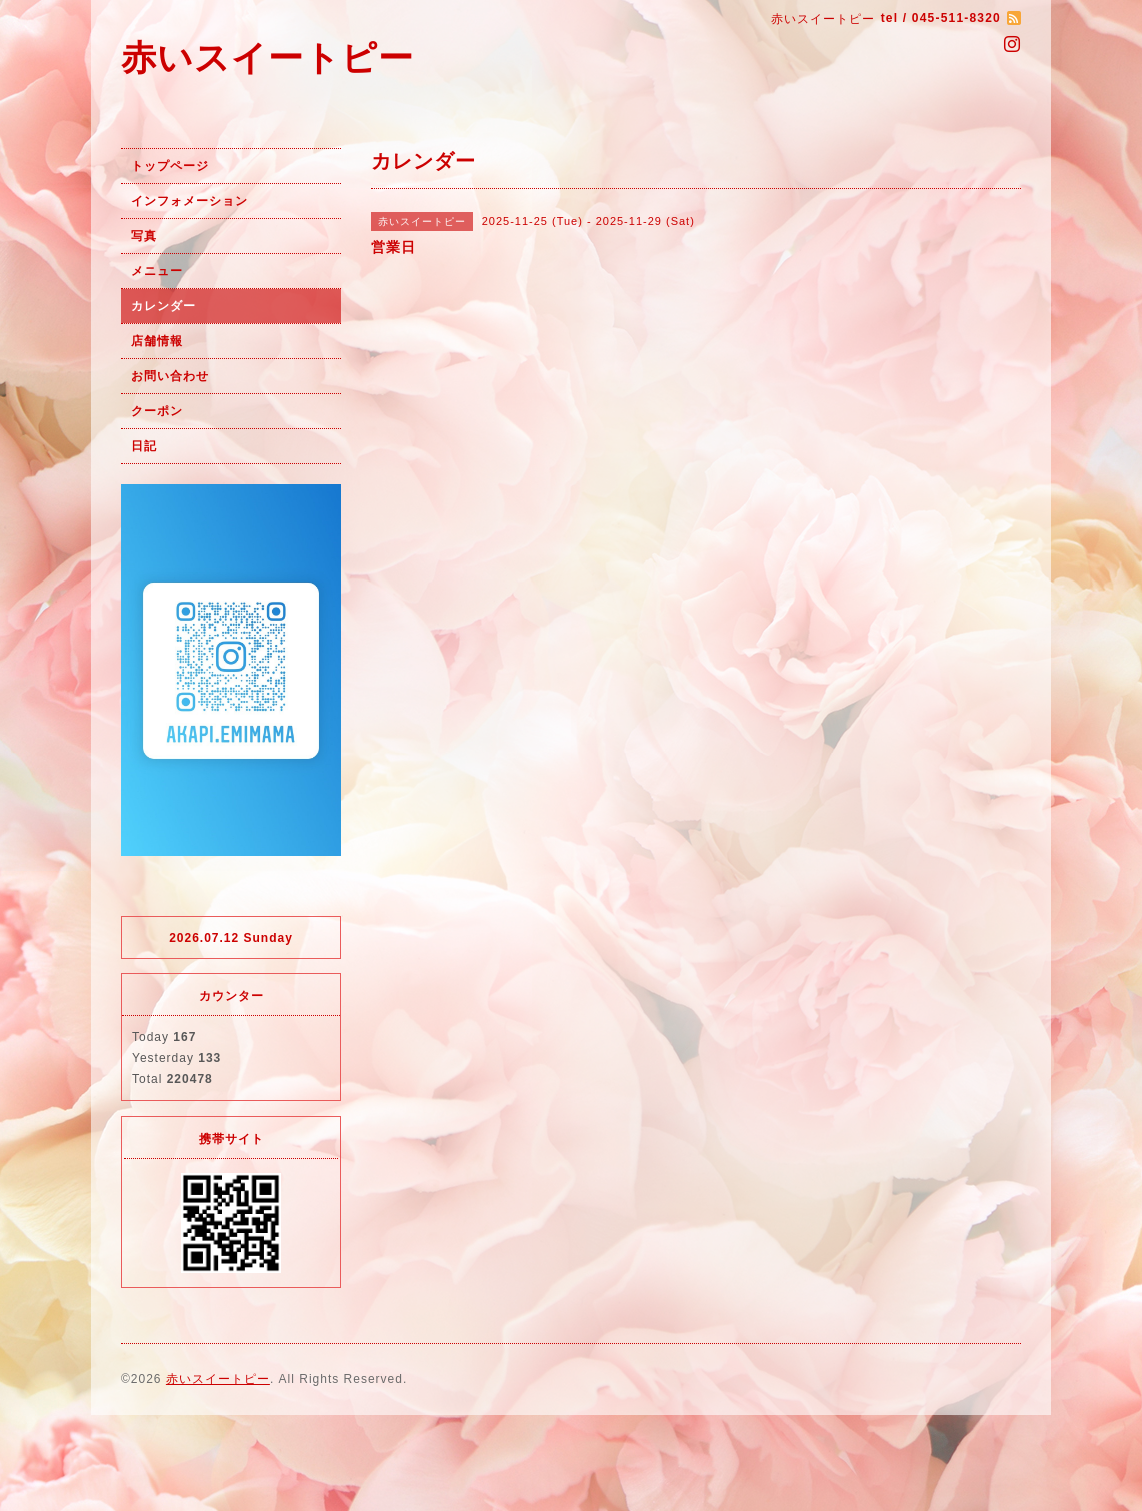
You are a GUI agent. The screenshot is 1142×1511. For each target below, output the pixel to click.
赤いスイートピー (267, 57)
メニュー (157, 271)
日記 (144, 446)
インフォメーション (189, 201)
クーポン (157, 411)
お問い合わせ (170, 376)
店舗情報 (157, 341)
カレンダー (163, 306)
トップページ (170, 166)
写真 (144, 236)
